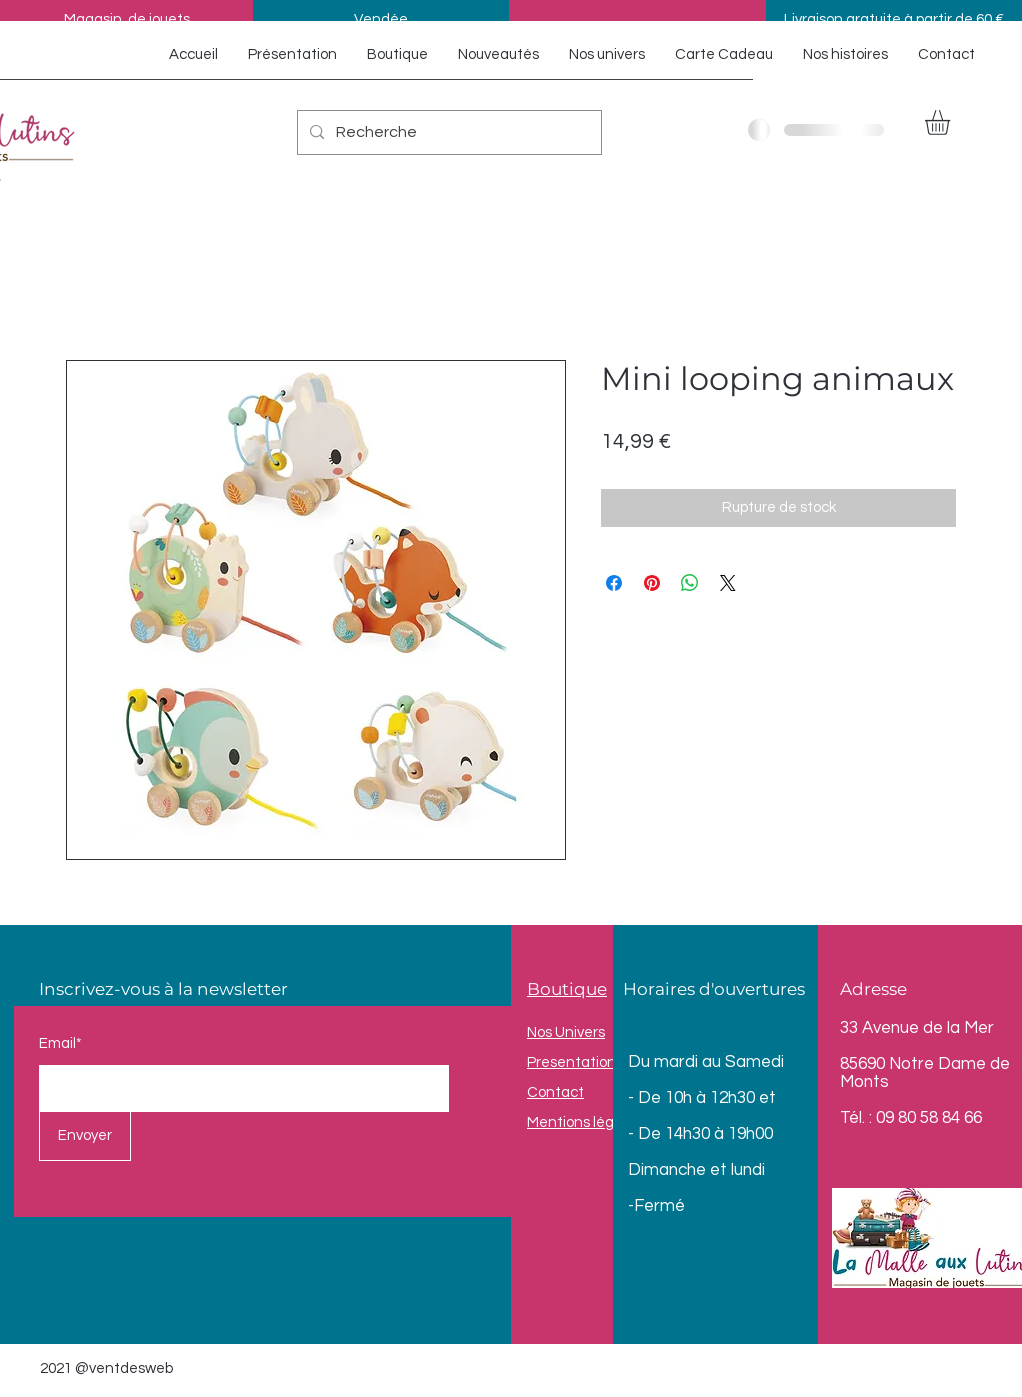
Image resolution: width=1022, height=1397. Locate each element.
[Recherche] (447, 132)
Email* (60, 1043)
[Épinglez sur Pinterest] (652, 583)
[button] (952, 122)
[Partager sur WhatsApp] (690, 583)
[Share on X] (728, 583)
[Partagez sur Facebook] (614, 583)
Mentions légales (584, 1122)
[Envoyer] (85, 1136)
